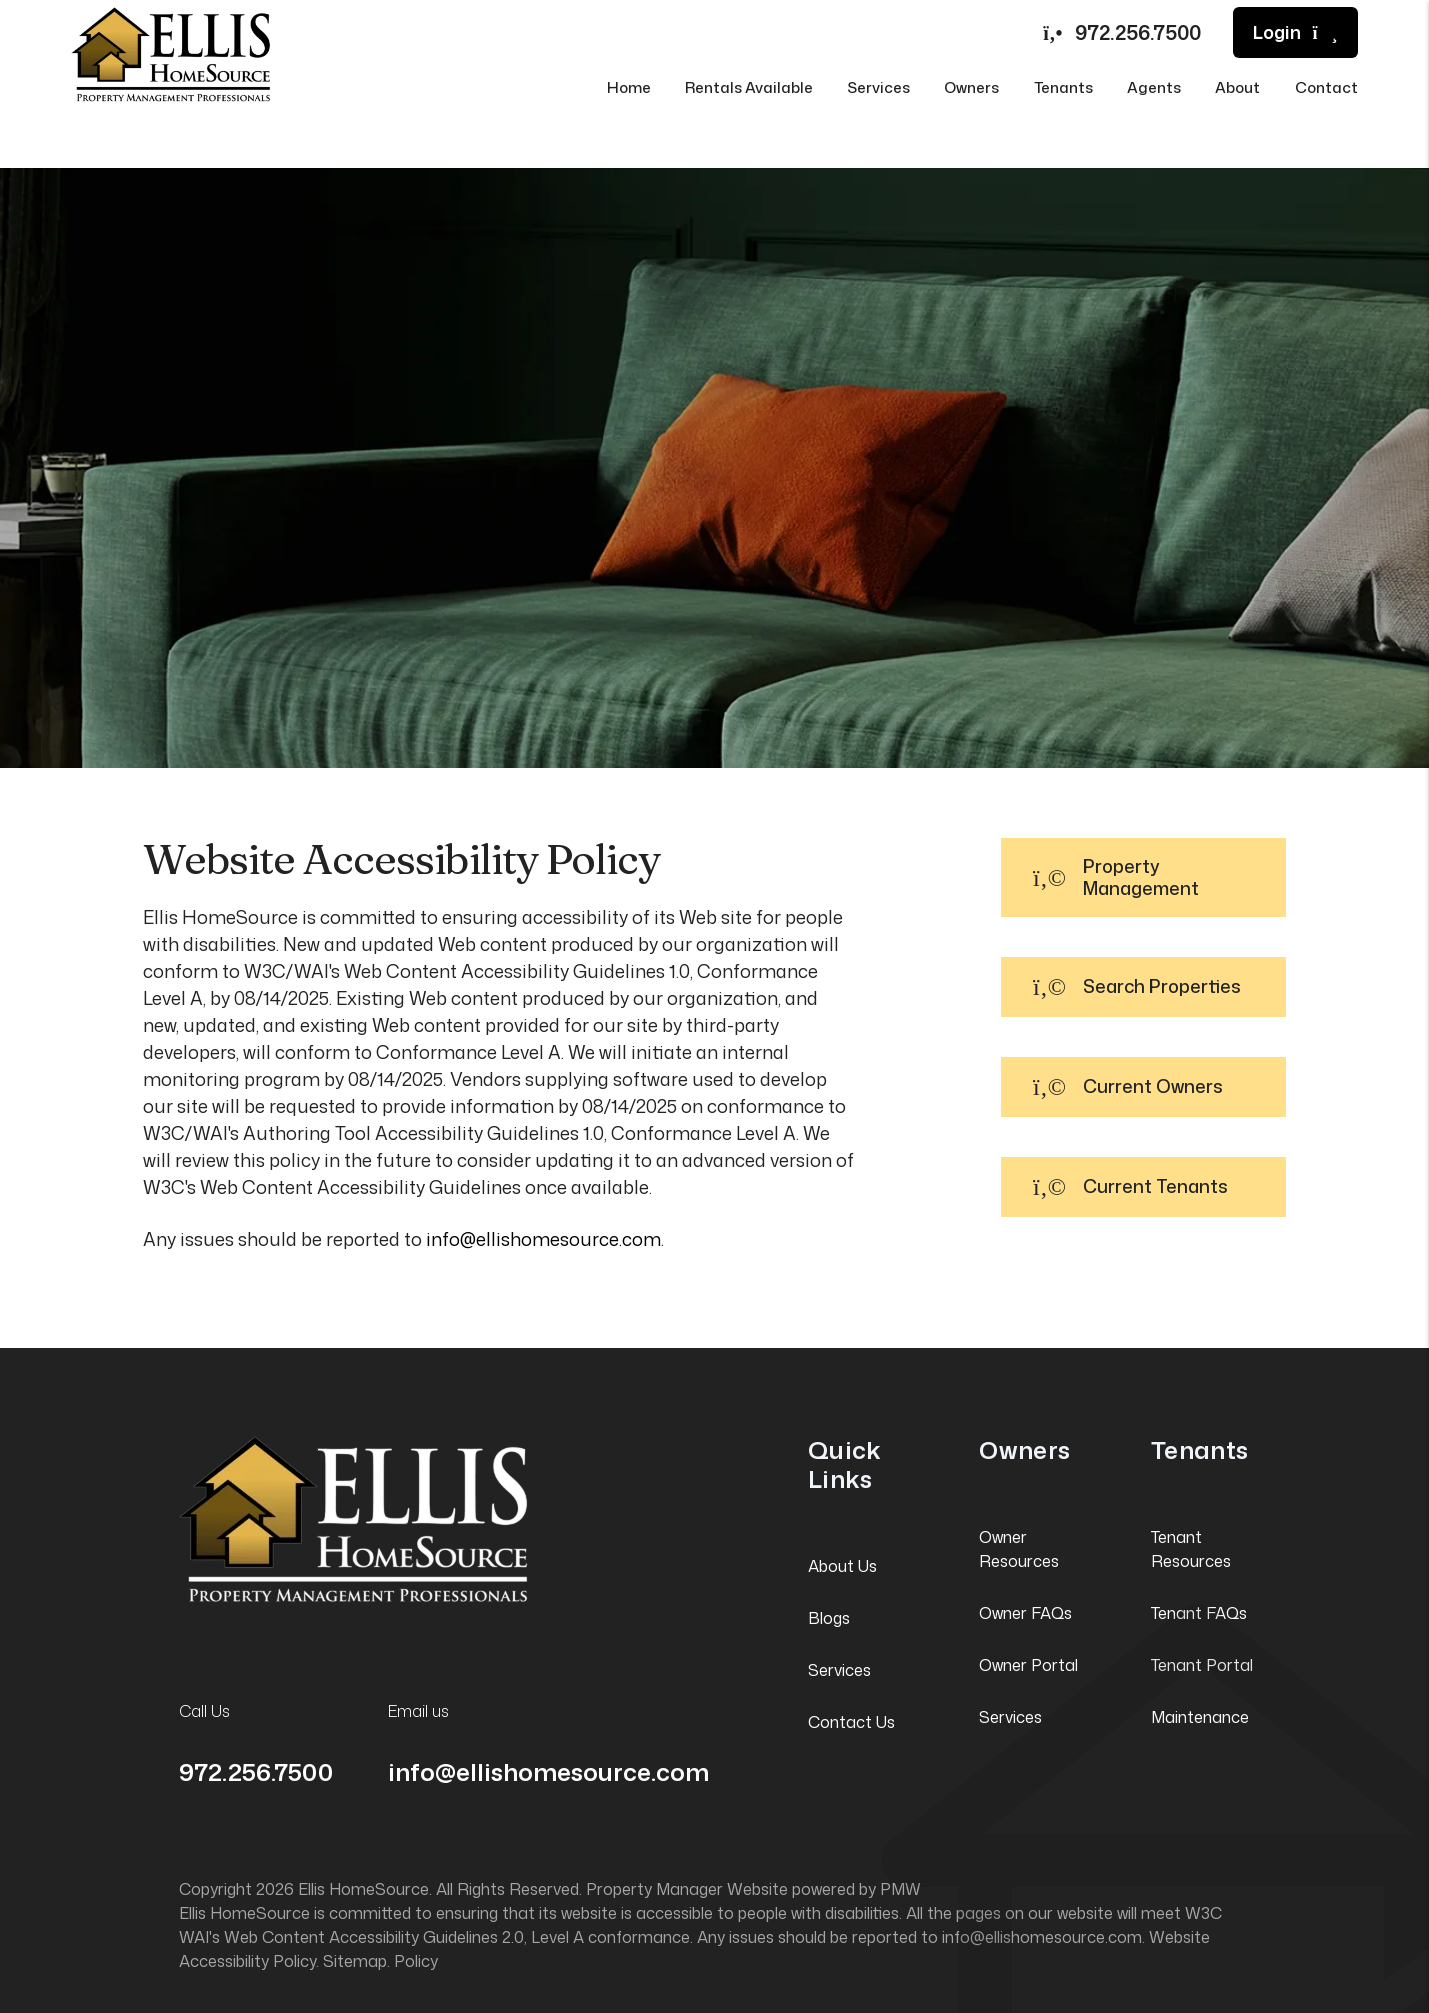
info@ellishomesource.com (543, 1239)
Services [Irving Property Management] (878, 87)
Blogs (829, 1618)
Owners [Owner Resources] (971, 87)
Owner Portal (1028, 1665)
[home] (170, 52)
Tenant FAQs (1199, 1613)
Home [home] (629, 87)
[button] (1143, 877)
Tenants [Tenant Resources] (1063, 87)
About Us (842, 1566)
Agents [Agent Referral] (1154, 87)
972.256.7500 (1138, 32)
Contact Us (851, 1722)
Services (839, 1670)
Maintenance (1200, 1717)
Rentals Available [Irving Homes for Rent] (749, 87)
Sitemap (355, 1961)
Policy (416, 1961)
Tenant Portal (1202, 1665)
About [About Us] (1237, 87)
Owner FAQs (1025, 1613)
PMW (900, 1889)
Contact (1326, 87)
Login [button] (1295, 32)
